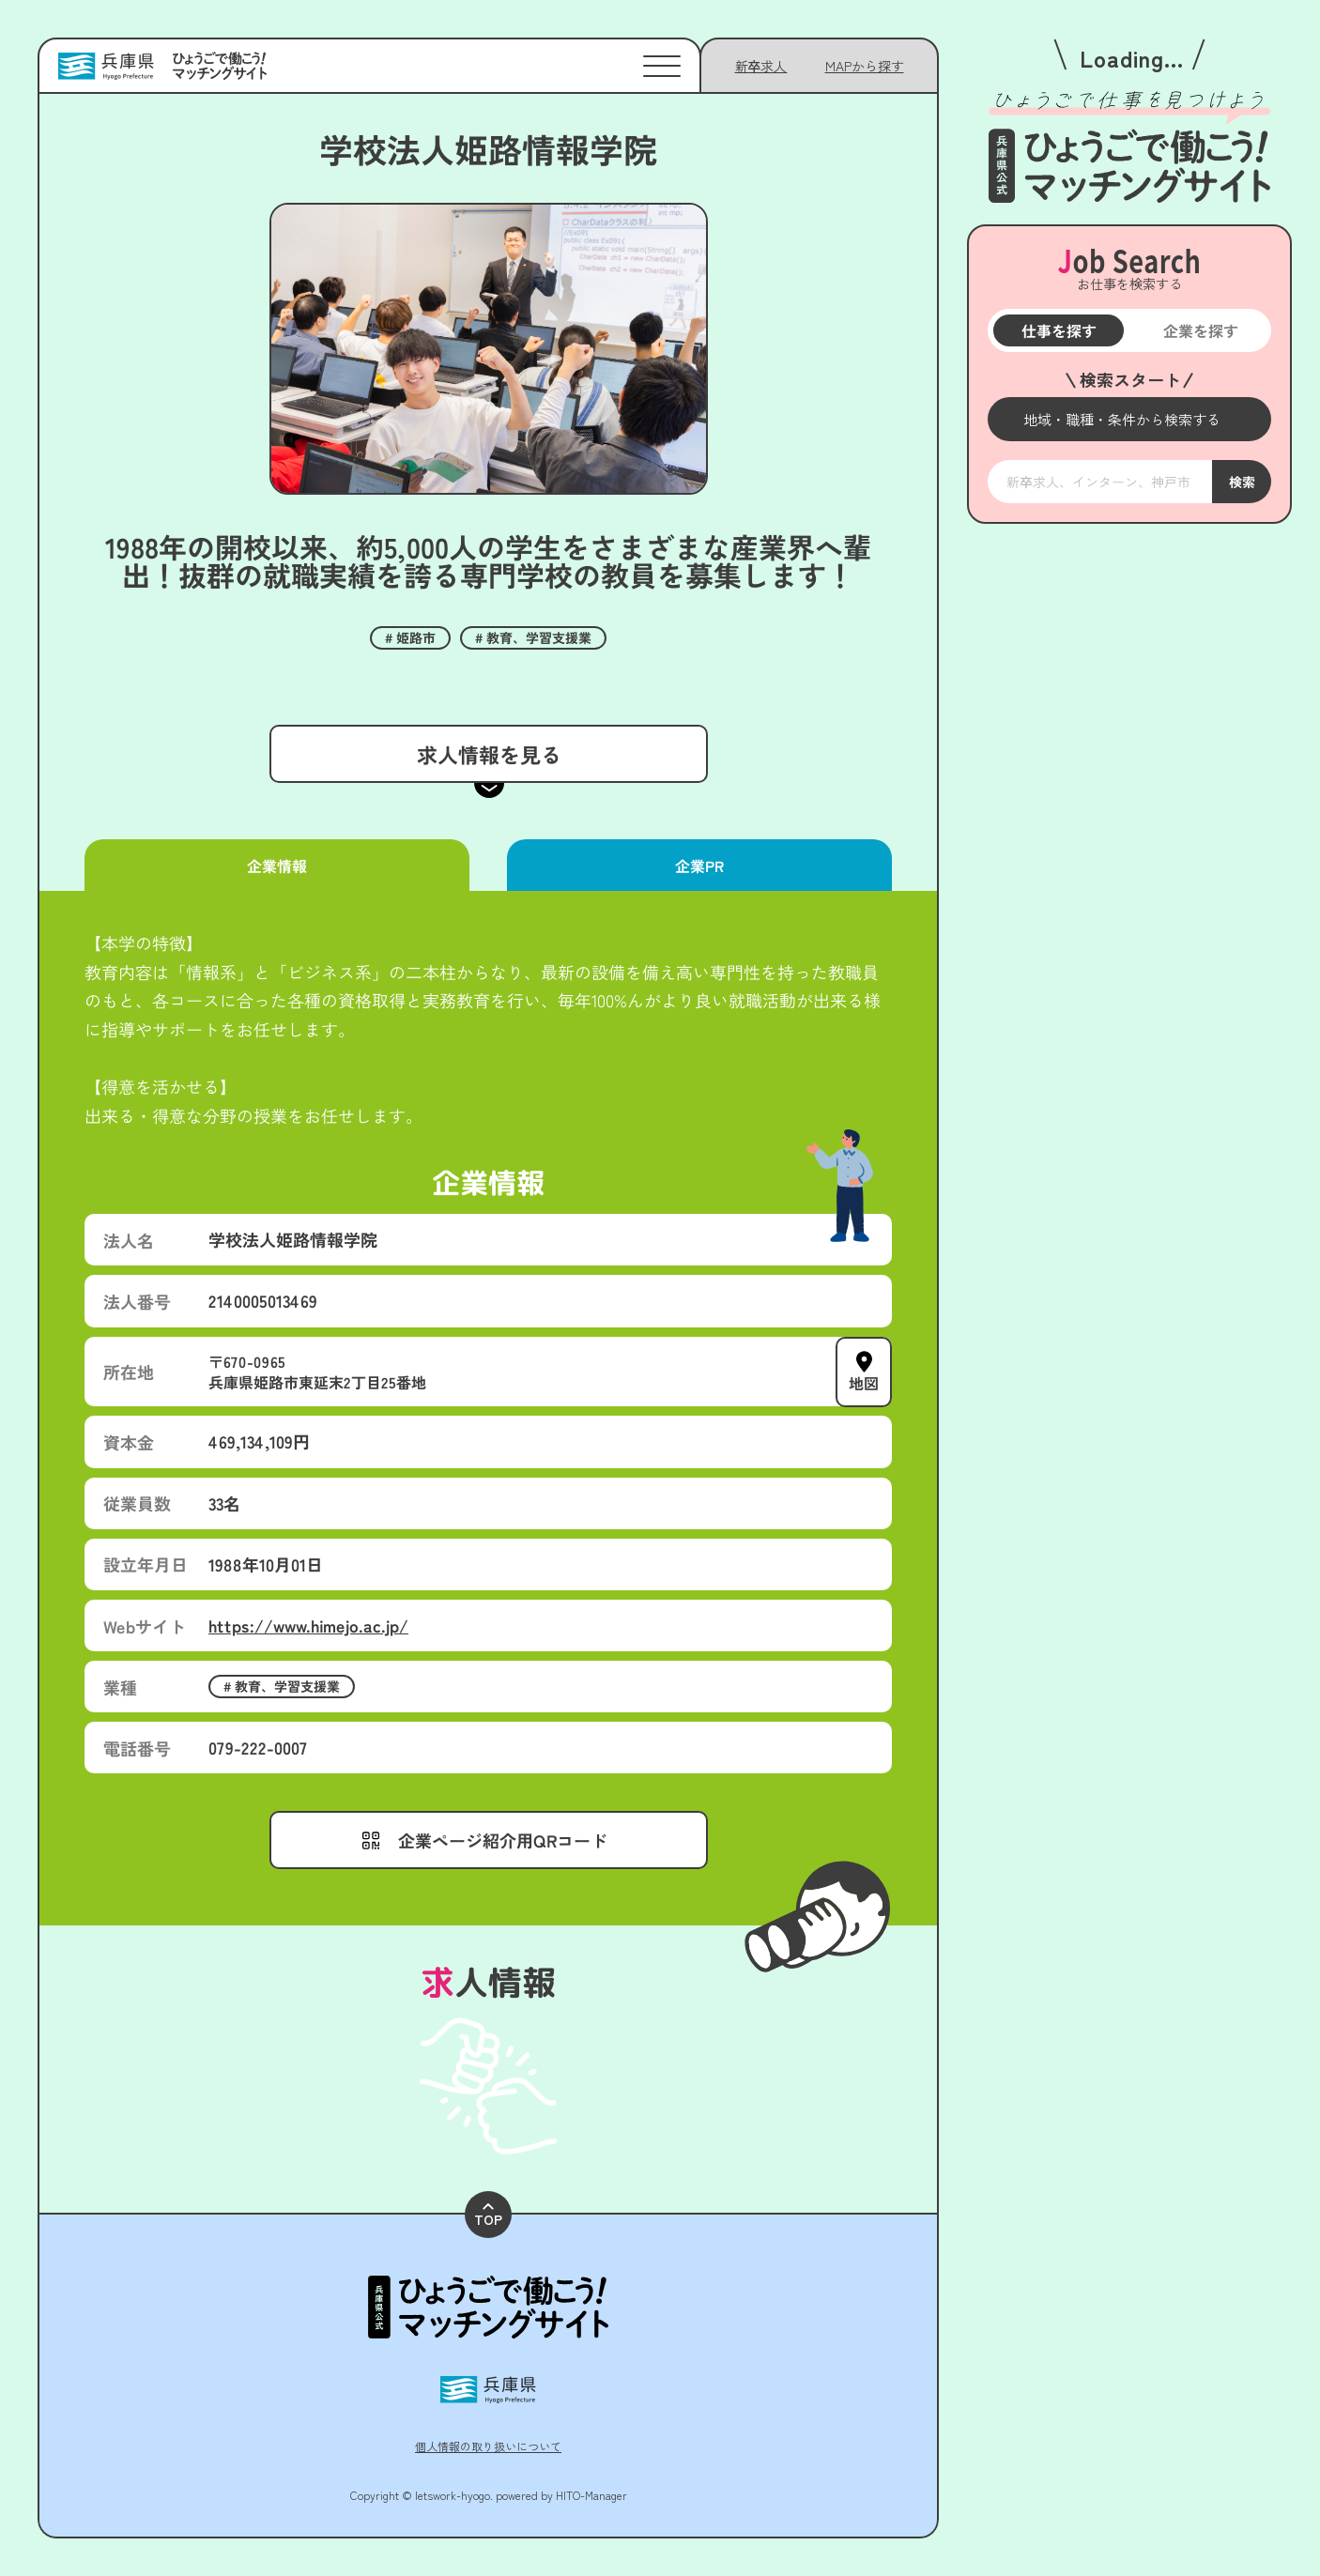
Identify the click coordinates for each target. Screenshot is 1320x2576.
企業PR (699, 865)
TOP (488, 2216)
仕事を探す (1058, 330)
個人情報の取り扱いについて (488, 2446)
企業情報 (277, 865)
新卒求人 (761, 65)
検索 (1241, 481)
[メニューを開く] (1129, 419)
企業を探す (1199, 330)
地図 (864, 1382)
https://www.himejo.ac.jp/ (308, 1625)
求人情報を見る (488, 754)
